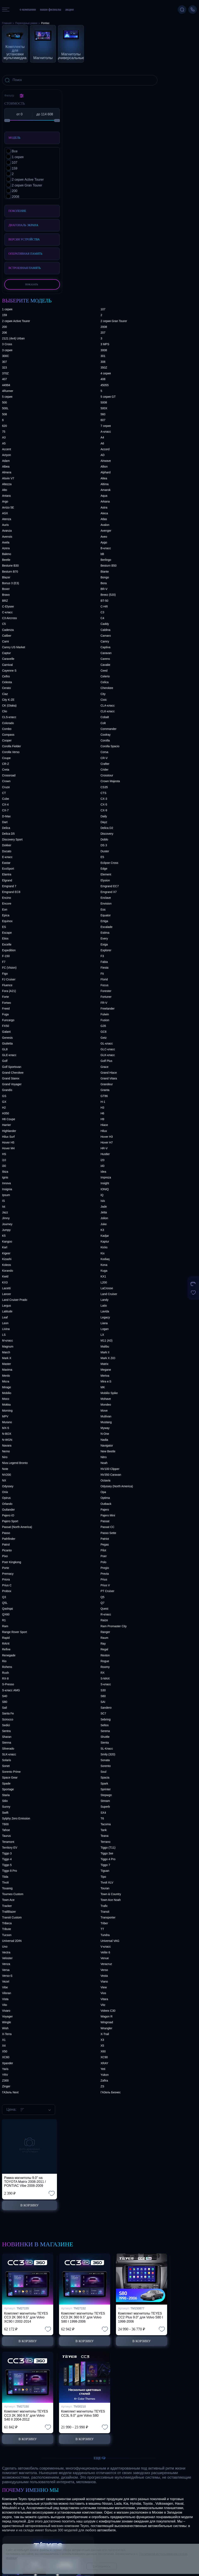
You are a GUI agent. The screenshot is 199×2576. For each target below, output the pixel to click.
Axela (5, 542)
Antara (6, 495)
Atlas (104, 519)
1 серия (7, 309)
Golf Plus (106, 1060)
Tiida (5, 1876)
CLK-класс (108, 711)
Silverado (8, 1748)
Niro (4, 1457)
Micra (5, 1381)
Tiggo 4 (7, 1859)
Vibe (5, 1987)
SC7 (103, 1713)
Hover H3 (107, 1136)
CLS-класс (9, 717)
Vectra (6, 1952)
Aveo (104, 536)
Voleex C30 (108, 2010)
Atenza (6, 519)
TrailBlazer (9, 1911)
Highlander (9, 1131)
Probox (6, 1591)
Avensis (7, 536)
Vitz (103, 2005)
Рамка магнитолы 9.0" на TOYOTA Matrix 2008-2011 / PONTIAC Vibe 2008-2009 (25, 2181)
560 (103, 414)
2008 (104, 326)
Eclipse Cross (109, 862)
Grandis (7, 1090)
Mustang (106, 1422)
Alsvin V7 (8, 478)
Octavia (105, 1480)
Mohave (106, 1398)
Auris (5, 524)
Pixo (5, 1556)
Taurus (6, 1835)
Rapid (6, 1637)
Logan (105, 1329)
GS (4, 1096)
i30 (4, 1165)
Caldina (105, 629)
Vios (103, 1993)
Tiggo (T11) (108, 1847)
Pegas (105, 1544)
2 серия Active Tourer (16, 321)
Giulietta (7, 1043)
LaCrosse (107, 1288)
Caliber (6, 635)
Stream (105, 1800)
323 (4, 367)
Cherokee (107, 688)
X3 (102, 2039)
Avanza (7, 530)
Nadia (104, 1439)
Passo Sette (108, 1533)
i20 (103, 1160)
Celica (105, 682)
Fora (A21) (9, 991)
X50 (4, 2051)
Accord (105, 449)
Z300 (5, 2080)
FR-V (104, 1002)
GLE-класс (9, 1055)
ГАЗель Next (10, 2092)
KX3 (4, 1282)
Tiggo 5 (7, 1865)
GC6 (104, 1032)
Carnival (7, 664)
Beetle (6, 559)
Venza (6, 1964)
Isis (103, 1200)
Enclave (106, 897)
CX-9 (104, 810)
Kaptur (105, 1241)
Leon (5, 1323)
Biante (105, 571)
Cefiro (6, 676)
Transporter (108, 1917)
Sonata (105, 1760)
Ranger (105, 1632)
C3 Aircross (9, 618)
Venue (105, 1958)
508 (4, 414)
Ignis (5, 1177)
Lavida (105, 1311)
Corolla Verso (10, 752)
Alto (4, 490)
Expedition (9, 950)
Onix (5, 1492)
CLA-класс (108, 705)
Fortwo (6, 1002)
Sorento (106, 1766)
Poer (104, 1556)
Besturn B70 (10, 571)
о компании (28, 9)
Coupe (6, 758)
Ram (5, 1626)
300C (5, 356)
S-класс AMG (11, 1690)
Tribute (6, 1929)
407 (4, 379)
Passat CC (108, 1527)
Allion (104, 466)
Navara (6, 1445)
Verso (104, 1970)
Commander (109, 729)
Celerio (105, 676)
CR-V (104, 758)
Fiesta (105, 967)
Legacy (105, 1317)
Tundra (105, 1935)
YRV (5, 2074)
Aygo (104, 542)
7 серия (106, 425)
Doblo (104, 839)
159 (4, 315)
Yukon (105, 2074)
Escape (7, 932)
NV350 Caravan (111, 1474)
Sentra (6, 1731)
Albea (6, 466)
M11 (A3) (107, 1340)
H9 (102, 1119)
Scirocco (7, 1719)
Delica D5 (8, 833)
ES (4, 927)
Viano (104, 1981)
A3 (4, 437)
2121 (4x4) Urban (13, 338)
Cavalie (105, 664)
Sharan (6, 1736)
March (6, 1352)
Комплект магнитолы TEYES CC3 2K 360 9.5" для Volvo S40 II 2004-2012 (26, 2415)
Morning (7, 1410)
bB (102, 554)
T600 (5, 1824)
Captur (6, 653)
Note (5, 1469)
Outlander (8, 1509)
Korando (7, 1270)
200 (4, 326)
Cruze (6, 787)
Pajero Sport (10, 1521)
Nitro (104, 1457)
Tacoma (106, 1824)
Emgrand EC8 (11, 892)
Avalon (105, 524)
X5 (102, 2045)
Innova (6, 1183)
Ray (103, 1643)
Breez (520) (108, 594)
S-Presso (8, 1684)
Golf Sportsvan (11, 1066)
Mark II (105, 1352)
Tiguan (105, 1871)
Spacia (105, 1777)
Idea (103, 1171)
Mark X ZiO (108, 1358)
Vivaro (6, 2010)
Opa (103, 1492)
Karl (4, 1247)
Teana (105, 1835)
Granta (105, 1090)
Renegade (9, 1655)
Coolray (106, 734)
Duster (105, 851)
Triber (104, 1923)
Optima (105, 1498)
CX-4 (5, 804)
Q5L (4, 1602)
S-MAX (105, 1678)
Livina (6, 1329)
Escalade (107, 927)
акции (69, 9)
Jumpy (6, 1230)
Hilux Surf (8, 1136)
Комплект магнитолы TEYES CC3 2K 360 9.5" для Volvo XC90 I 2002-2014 (26, 2317)
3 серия (7, 350)
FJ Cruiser (9, 979)
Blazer (6, 577)
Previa (105, 1573)
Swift (5, 1812)
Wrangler (106, 2028)
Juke (104, 1224)
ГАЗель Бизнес (111, 2092)
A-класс (106, 431)
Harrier (6, 1125)
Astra (104, 507)
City (103, 694)
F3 (102, 956)
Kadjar (105, 1235)
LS (4, 1334)
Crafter (105, 763)
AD (103, 455)
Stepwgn (106, 1795)
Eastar (6, 862)
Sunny (6, 1806)
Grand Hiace (109, 1072)
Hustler (105, 1154)
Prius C (7, 1585)
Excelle (6, 944)
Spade (6, 1783)
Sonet (6, 1766)
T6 (102, 1818)
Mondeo (106, 1404)
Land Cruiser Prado (14, 1299)
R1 (4, 1620)
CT (4, 793)
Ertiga (104, 921)
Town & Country (111, 1894)
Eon (4, 909)
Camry (105, 641)
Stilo (5, 1800)
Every (104, 938)
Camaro (106, 635)
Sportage (8, 1789)
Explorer (106, 950)
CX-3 (104, 798)
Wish (5, 2028)
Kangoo (7, 1241)
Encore (6, 903)
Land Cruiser (109, 1294)
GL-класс (107, 1043)
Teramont (8, 1841)
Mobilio (6, 1393)
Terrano (105, 1841)
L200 (104, 1282)
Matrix (105, 1364)
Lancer (6, 1294)
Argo (5, 501)
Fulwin (105, 1014)
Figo (5, 973)
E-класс (7, 857)
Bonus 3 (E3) (10, 583)
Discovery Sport (12, 839)
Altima (105, 484)
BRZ (5, 600)
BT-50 (104, 600)
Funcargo (8, 1020)
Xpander (7, 2063)
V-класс (106, 1946)
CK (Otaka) (9, 705)
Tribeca (7, 1923)
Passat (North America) (17, 1527)
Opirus (6, 1498)
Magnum (7, 1346)
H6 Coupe (8, 1119)
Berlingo (106, 559)
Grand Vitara (109, 1078)
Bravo (6, 594)
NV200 (6, 1474)
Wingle (6, 2022)
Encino (6, 897)
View (104, 1987)
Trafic (104, 1906)
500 (4, 402)
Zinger (6, 2086)
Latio (104, 1305)
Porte (5, 1568)
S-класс (106, 1684)
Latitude (7, 1311)
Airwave (106, 460)
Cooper (7, 740)
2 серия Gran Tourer (114, 321)
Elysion (105, 880)
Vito (4, 2005)
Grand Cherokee (13, 1072)
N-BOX (6, 1433)
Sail (4, 1707)
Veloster (7, 1958)
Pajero (105, 1509)
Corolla (105, 740)
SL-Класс (107, 1748)
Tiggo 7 (105, 1865)
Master (6, 1364)
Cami (5, 641)
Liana (104, 1323)
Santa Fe (8, 1713)
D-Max (6, 816)
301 (103, 356)
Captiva (105, 647)
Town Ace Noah (111, 1900)
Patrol (6, 1544)
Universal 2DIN (12, 1940)
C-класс (7, 612)
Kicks (104, 1247)
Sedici (6, 1725)
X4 (4, 2045)
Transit (105, 1911)
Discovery (107, 833)
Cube (5, 798)
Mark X (6, 1358)
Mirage (6, 1387)
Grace (105, 1066)
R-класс (106, 1614)
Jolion (104, 1218)
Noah (104, 1463)
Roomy (105, 1667)
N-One (105, 1433)
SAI (103, 1701)
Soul (103, 1771)
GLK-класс (108, 1055)
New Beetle (108, 1451)
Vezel (5, 1981)
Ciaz (5, 694)
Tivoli (5, 1882)
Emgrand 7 (9, 886)
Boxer (6, 589)
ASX (5, 513)
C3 (102, 612)
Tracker (7, 1906)
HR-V (104, 1148)
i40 (103, 1165)
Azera (6, 548)
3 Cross (7, 344)
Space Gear (10, 1777)
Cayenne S (9, 670)
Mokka (6, 1404)
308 (103, 361)
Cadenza (8, 629)
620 (4, 425)
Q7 (103, 1602)
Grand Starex (10, 1078)
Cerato (6, 688)
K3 (102, 1230)
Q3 (4, 1597)
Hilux (104, 1131)
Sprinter (106, 1789)
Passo (6, 1533)
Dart (4, 822)
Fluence (7, 985)
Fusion (105, 1020)
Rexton (105, 1655)
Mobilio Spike (109, 1393)
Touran (105, 1888)
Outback (106, 1503)
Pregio (105, 1568)
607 (103, 420)
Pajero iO (8, 1515)
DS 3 (104, 845)
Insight (105, 1183)
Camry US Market (13, 647)
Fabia (104, 961)
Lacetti (6, 1288)
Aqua (104, 495)
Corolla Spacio (110, 746)
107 (103, 309)
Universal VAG (110, 1940)
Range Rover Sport (14, 1632)
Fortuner (106, 996)
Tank (104, 1830)
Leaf (5, 1317)
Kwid (5, 1276)
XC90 (104, 2057)
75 (3, 431)
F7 (3, 961)
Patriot (105, 1538)
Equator (106, 915)
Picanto (7, 1550)
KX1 (103, 1276)
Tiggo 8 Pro (9, 1871)
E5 (102, 857)
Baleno (6, 554)
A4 (102, 437)
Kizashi (6, 1259)
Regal (104, 1649)
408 (103, 379)
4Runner (7, 391)
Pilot (103, 1550)
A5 (4, 443)
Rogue (105, 1661)
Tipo (103, 1876)
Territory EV (9, 1847)
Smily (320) (108, 1754)
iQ (102, 1195)
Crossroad (9, 775)
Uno (4, 1946)
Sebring (106, 1719)
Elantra (6, 874)
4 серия (106, 373)
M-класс (7, 1340)
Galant (6, 1032)
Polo (103, 1562)
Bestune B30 (10, 565)
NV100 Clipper (110, 1469)
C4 (102, 618)
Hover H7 (107, 1142)
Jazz (5, 1212)
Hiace (104, 1125)
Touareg (7, 1888)
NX (4, 1480)
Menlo (6, 1375)
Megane (106, 1369)
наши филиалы (50, 9)
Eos (103, 909)
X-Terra (7, 2034)
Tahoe (6, 1830)
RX (103, 1672)
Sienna (6, 1742)
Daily (104, 816)
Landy (105, 1299)
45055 (105, 385)
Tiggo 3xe (107, 1853)
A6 (102, 443)
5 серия (7, 396)
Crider (105, 769)
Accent (6, 449)
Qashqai (7, 1608)
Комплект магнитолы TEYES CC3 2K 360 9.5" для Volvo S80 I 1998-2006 (83, 2317)
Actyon (6, 455)
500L (5, 408)
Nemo (6, 1451)
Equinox (7, 921)
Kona (104, 1265)
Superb (105, 1806)
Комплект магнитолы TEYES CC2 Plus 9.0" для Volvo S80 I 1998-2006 (140, 2317)
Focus (105, 985)
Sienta (105, 1742)
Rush (5, 1672)
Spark (104, 1783)
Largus (6, 1305)
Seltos (105, 1725)
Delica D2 (107, 828)
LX (102, 1334)
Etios (5, 938)
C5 (4, 623)
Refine (6, 1649)
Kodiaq (105, 1259)
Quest (104, 1608)
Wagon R (107, 2016)
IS (3, 1200)
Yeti (103, 2069)
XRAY (104, 2063)
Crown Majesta (110, 781)
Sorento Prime (11, 1771)
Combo (6, 729)
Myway (105, 1428)
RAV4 (6, 1643)
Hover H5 (8, 1142)
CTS (103, 793)
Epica (5, 915)
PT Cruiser (108, 1591)
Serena (105, 1731)
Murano (7, 1422)
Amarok (106, 490)
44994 (6, 385)
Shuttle (105, 1736)
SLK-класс (9, 1754)
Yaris (5, 2069)
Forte (5, 996)
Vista (5, 1999)
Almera (6, 472)
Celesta (7, 682)
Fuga (5, 1014)
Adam (6, 460)
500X (104, 408)
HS (4, 1154)
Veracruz (106, 1964)
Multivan (106, 1416)
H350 (5, 1113)
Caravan (106, 653)
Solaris (6, 1760)
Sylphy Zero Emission (16, 1818)
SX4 (103, 1812)
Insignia (7, 1189)
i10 (4, 1160)
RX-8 (5, 1678)
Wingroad (107, 2022)
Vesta (104, 1975)
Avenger (106, 530)
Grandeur (107, 1084)
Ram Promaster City (114, 1626)
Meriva (105, 1375)
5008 (104, 402)
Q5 (103, 1597)
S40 (4, 1696)
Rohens (7, 1667)
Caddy (105, 623)
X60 (103, 2051)
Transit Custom (12, 1917)
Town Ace (8, 1900)
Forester (106, 991)
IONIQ (105, 1189)
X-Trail (105, 2034)
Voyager (7, 2016)
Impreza (106, 1177)
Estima (105, 932)
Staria (6, 1795)
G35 (103, 1026)
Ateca (104, 513)
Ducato (6, 851)
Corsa (104, 752)
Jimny (6, 1218)
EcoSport (8, 868)
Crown (6, 781)
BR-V (104, 589)
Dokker (6, 845)
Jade (104, 1206)
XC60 (5, 2057)
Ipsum (6, 1195)
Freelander (108, 1008)
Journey (7, 1224)
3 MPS (105, 344)
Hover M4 (8, 1148)
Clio (4, 711)
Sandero (106, 1707)
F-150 (6, 956)
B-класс (106, 548)
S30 (103, 1690)
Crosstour (107, 775)
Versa (6, 1970)
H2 (4, 1107)
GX (4, 1101)
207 (103, 332)
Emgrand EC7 (110, 886)
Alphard (106, 472)
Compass (8, 734)
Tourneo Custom (12, 1894)
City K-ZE (8, 699)
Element (106, 874)
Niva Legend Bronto (15, 1463)
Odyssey (7, 1486)
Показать (31, 284)
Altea (104, 478)
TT (102, 1929)
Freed (6, 1008)
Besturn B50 (109, 565)
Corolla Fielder (11, 746)
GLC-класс (108, 1049)
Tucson (6, 1935)
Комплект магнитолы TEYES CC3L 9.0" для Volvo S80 (83, 2413)
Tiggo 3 (7, 1853)
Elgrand (7, 880)
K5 (4, 1235)
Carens (105, 659)
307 (4, 361)
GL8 (4, 1049)
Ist (3, 1206)
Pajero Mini (108, 1515)
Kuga (104, 1270)
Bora (104, 583)
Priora (6, 1579)
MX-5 (5, 1428)
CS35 (104, 787)
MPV (5, 1416)
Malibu (105, 1346)
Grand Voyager (12, 1084)
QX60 (6, 1614)
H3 (102, 1107)
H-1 (103, 1101)
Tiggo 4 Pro (108, 1859)
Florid (104, 979)
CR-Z (5, 763)
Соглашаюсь (101, 2566)
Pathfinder (8, 1538)
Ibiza (5, 1171)
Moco (5, 1398)
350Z (104, 367)
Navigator (107, 1445)
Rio (4, 1661)
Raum (104, 1637)
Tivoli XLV (107, 1882)
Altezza (7, 484)
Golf (4, 1060)
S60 (103, 1696)
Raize (104, 1620)
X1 (4, 2039)
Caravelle (8, 659)
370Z (5, 373)
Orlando (7, 1503)
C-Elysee (8, 606)
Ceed (104, 670)
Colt (103, 723)
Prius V (105, 1585)
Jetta (104, 1212)
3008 (104, 350)
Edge (104, 868)
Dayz (104, 822)
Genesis (7, 1037)
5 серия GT (108, 396)
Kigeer (6, 1253)
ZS (102, 2086)
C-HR (104, 606)
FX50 (5, 1026)
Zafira (104, 2080)
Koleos (6, 1265)
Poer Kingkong (11, 1562)
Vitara (104, 1999)
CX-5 (104, 804)
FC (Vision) (9, 967)
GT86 (104, 1096)
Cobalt (105, 717)
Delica (6, 828)
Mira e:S (106, 1381)
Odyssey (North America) (117, 1486)
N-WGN (7, 1439)
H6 (102, 1113)
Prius (104, 1579)
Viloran (6, 1993)
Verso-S (7, 1975)
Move (104, 1410)
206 (4, 332)
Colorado (8, 723)
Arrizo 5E (8, 507)
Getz (104, 1037)
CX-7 (5, 810)
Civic (104, 699)
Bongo (105, 577)
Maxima (7, 1369)
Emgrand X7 (109, 892)
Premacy (7, 1573)
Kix (103, 1253)
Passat (105, 1521)
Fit (102, 973)
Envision (106, 903)
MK (103, 1387)
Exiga (104, 944)
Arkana (105, 501)
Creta (5, 769)
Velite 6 (105, 1952)
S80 (4, 1701)
